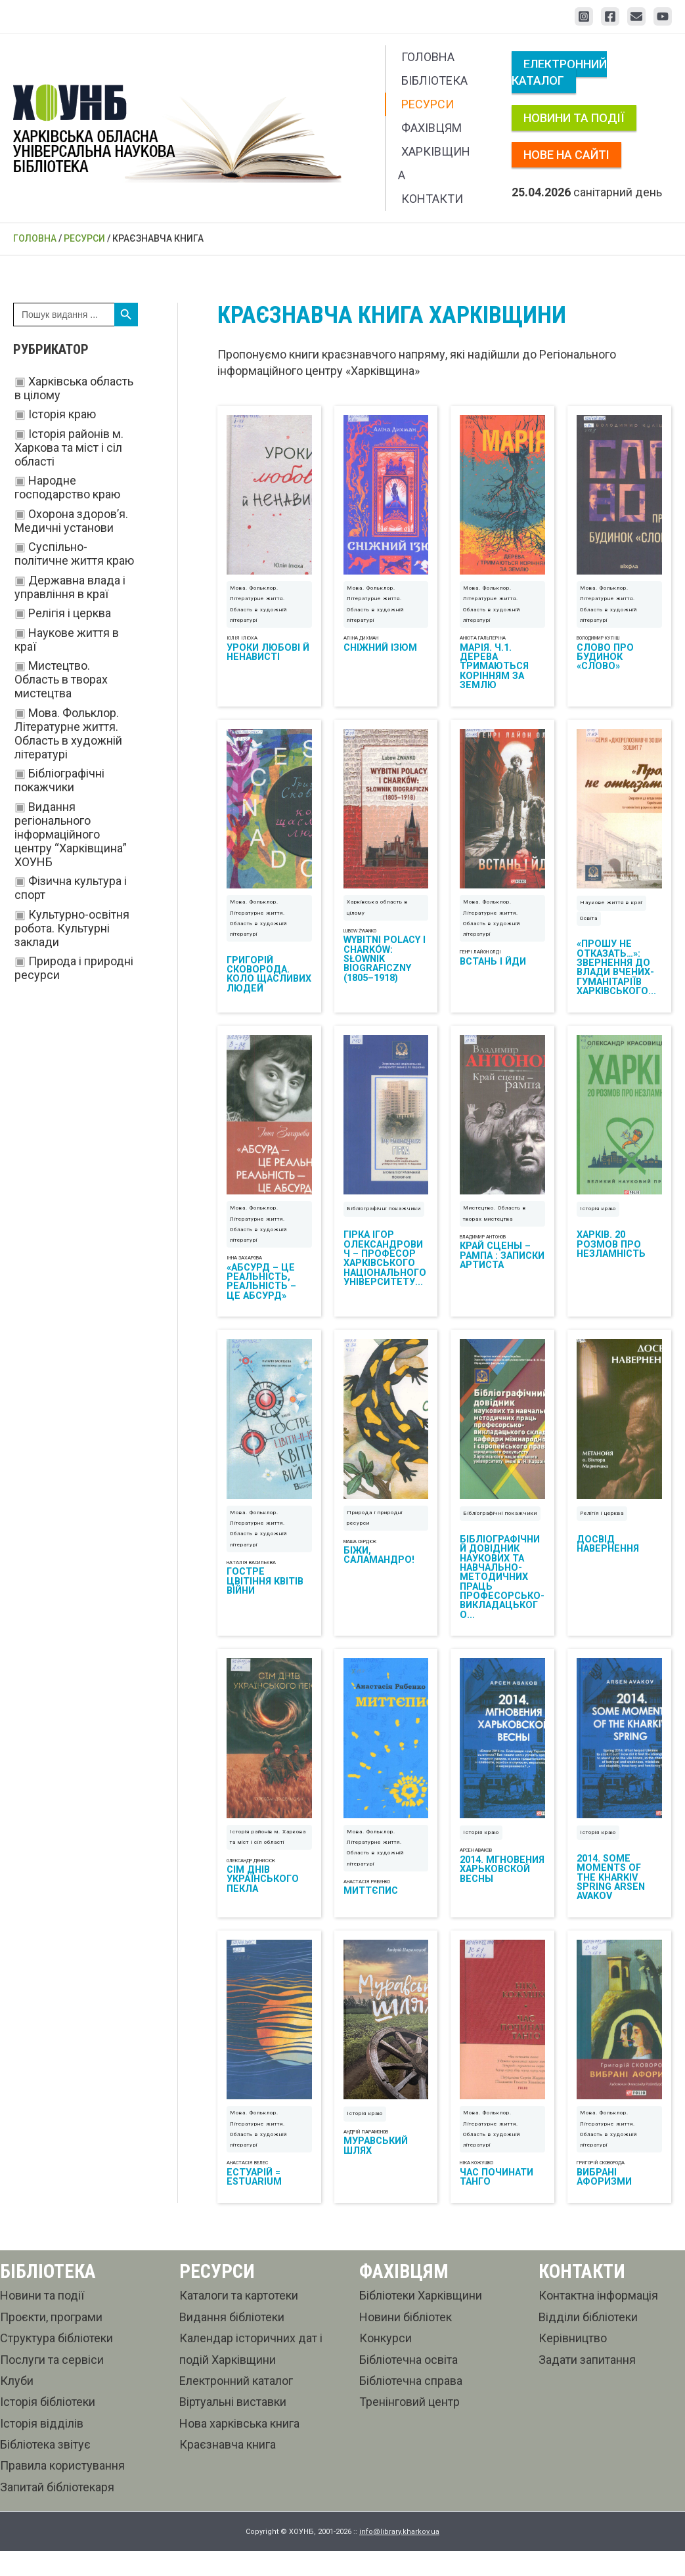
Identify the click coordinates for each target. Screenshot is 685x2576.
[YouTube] (662, 16)
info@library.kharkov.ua (399, 2556)
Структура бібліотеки (56, 2363)
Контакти (432, 199)
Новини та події (574, 118)
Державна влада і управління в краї (69, 587)
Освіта (589, 926)
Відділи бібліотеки (588, 2341)
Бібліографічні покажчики (59, 780)
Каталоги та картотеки (238, 2320)
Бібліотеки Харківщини (420, 2320)
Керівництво (573, 2363)
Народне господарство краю (67, 487)
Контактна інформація (598, 2320)
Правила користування (62, 2490)
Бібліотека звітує (45, 2469)
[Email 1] (636, 16)
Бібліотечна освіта (408, 2384)
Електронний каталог (559, 72)
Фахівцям (431, 128)
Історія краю (62, 414)
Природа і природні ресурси (375, 1534)
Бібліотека (434, 80)
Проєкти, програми (51, 2341)
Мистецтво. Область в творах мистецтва (61, 679)
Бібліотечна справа (410, 2405)
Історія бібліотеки (47, 2427)
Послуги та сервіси (52, 2384)
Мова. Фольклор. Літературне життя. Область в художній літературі (68, 733)
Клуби (16, 2405)
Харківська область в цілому (377, 915)
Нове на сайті (566, 155)
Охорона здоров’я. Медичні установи (71, 521)
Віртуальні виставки (232, 2427)
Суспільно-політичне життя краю (74, 553)
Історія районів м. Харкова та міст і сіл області (68, 447)
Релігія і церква (69, 613)
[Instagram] (584, 16)
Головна (427, 57)
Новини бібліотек (405, 2341)
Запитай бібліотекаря (57, 2511)
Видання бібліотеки (231, 2341)
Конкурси (385, 2363)
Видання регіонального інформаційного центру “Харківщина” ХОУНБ (70, 834)
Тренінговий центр (409, 2427)
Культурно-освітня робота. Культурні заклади (71, 928)
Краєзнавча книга (227, 2469)
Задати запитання (587, 2384)
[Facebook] (610, 16)
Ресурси (427, 104)
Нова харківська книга (239, 2448)
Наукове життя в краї (611, 911)
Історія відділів (41, 2448)
